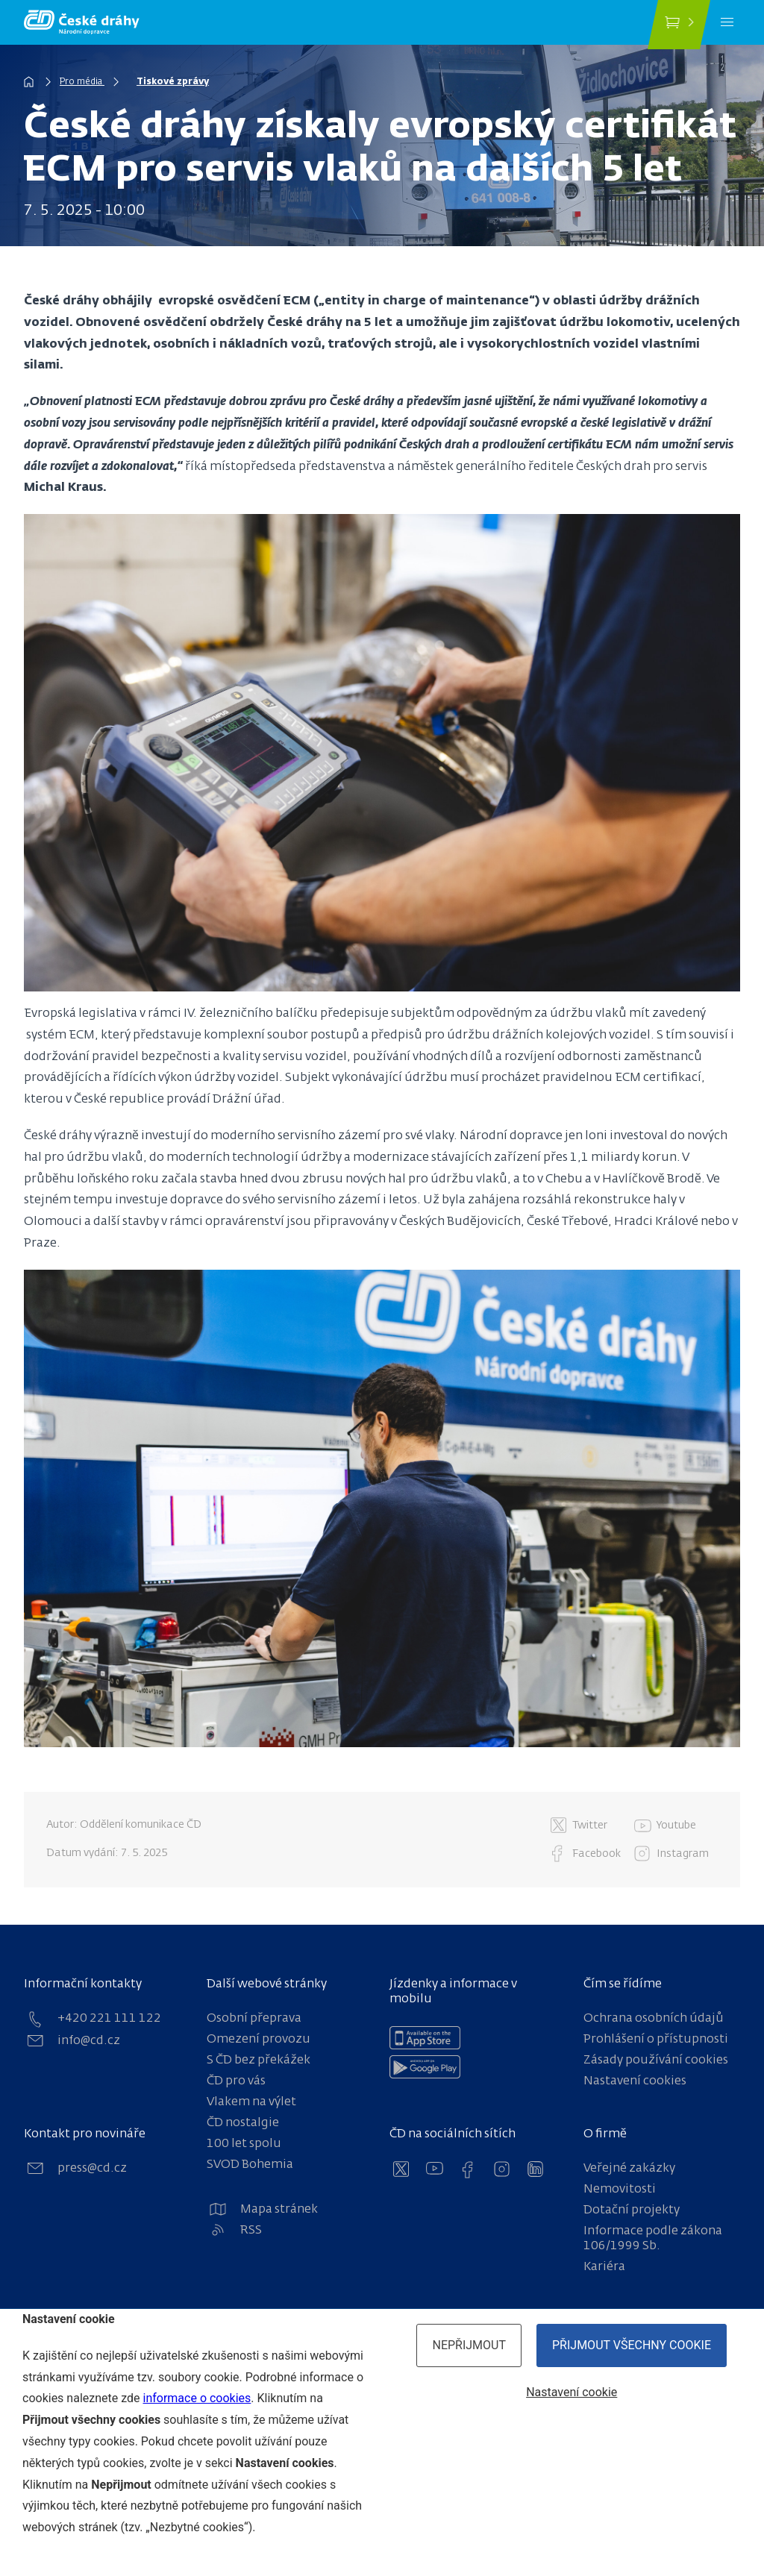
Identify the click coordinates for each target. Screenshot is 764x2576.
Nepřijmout (469, 2345)
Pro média (82, 82)
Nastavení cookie (571, 2392)
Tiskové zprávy (173, 82)
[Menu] (727, 22)
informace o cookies (197, 2398)
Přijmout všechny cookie (631, 2345)
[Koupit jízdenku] (679, 24)
